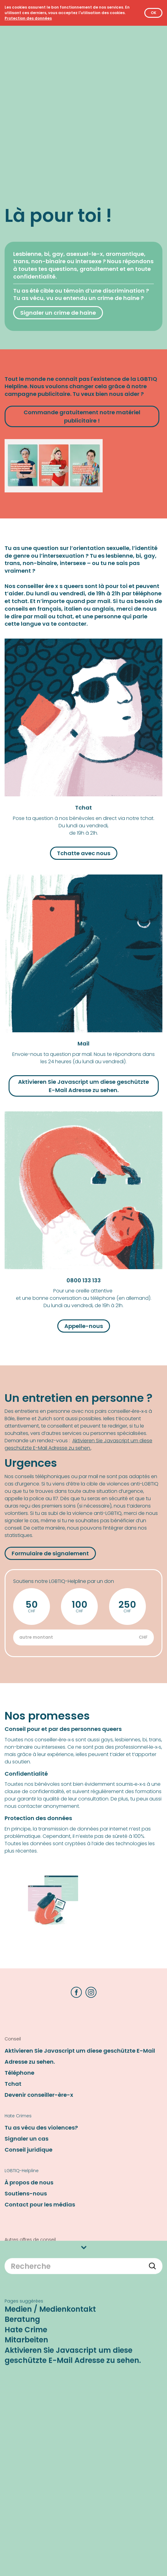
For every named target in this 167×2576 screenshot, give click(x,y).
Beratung (22, 2220)
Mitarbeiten (26, 2241)
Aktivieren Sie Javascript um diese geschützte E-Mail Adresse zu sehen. (73, 2256)
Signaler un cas (26, 2138)
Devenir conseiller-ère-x (39, 2095)
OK (153, 12)
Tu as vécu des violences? (41, 2127)
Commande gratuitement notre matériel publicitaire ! (82, 416)
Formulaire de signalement (50, 1553)
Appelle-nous (83, 1326)
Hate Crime (26, 2230)
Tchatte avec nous (83, 853)
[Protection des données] (28, 18)
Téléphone (19, 2073)
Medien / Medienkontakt (50, 2210)
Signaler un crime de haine (58, 313)
